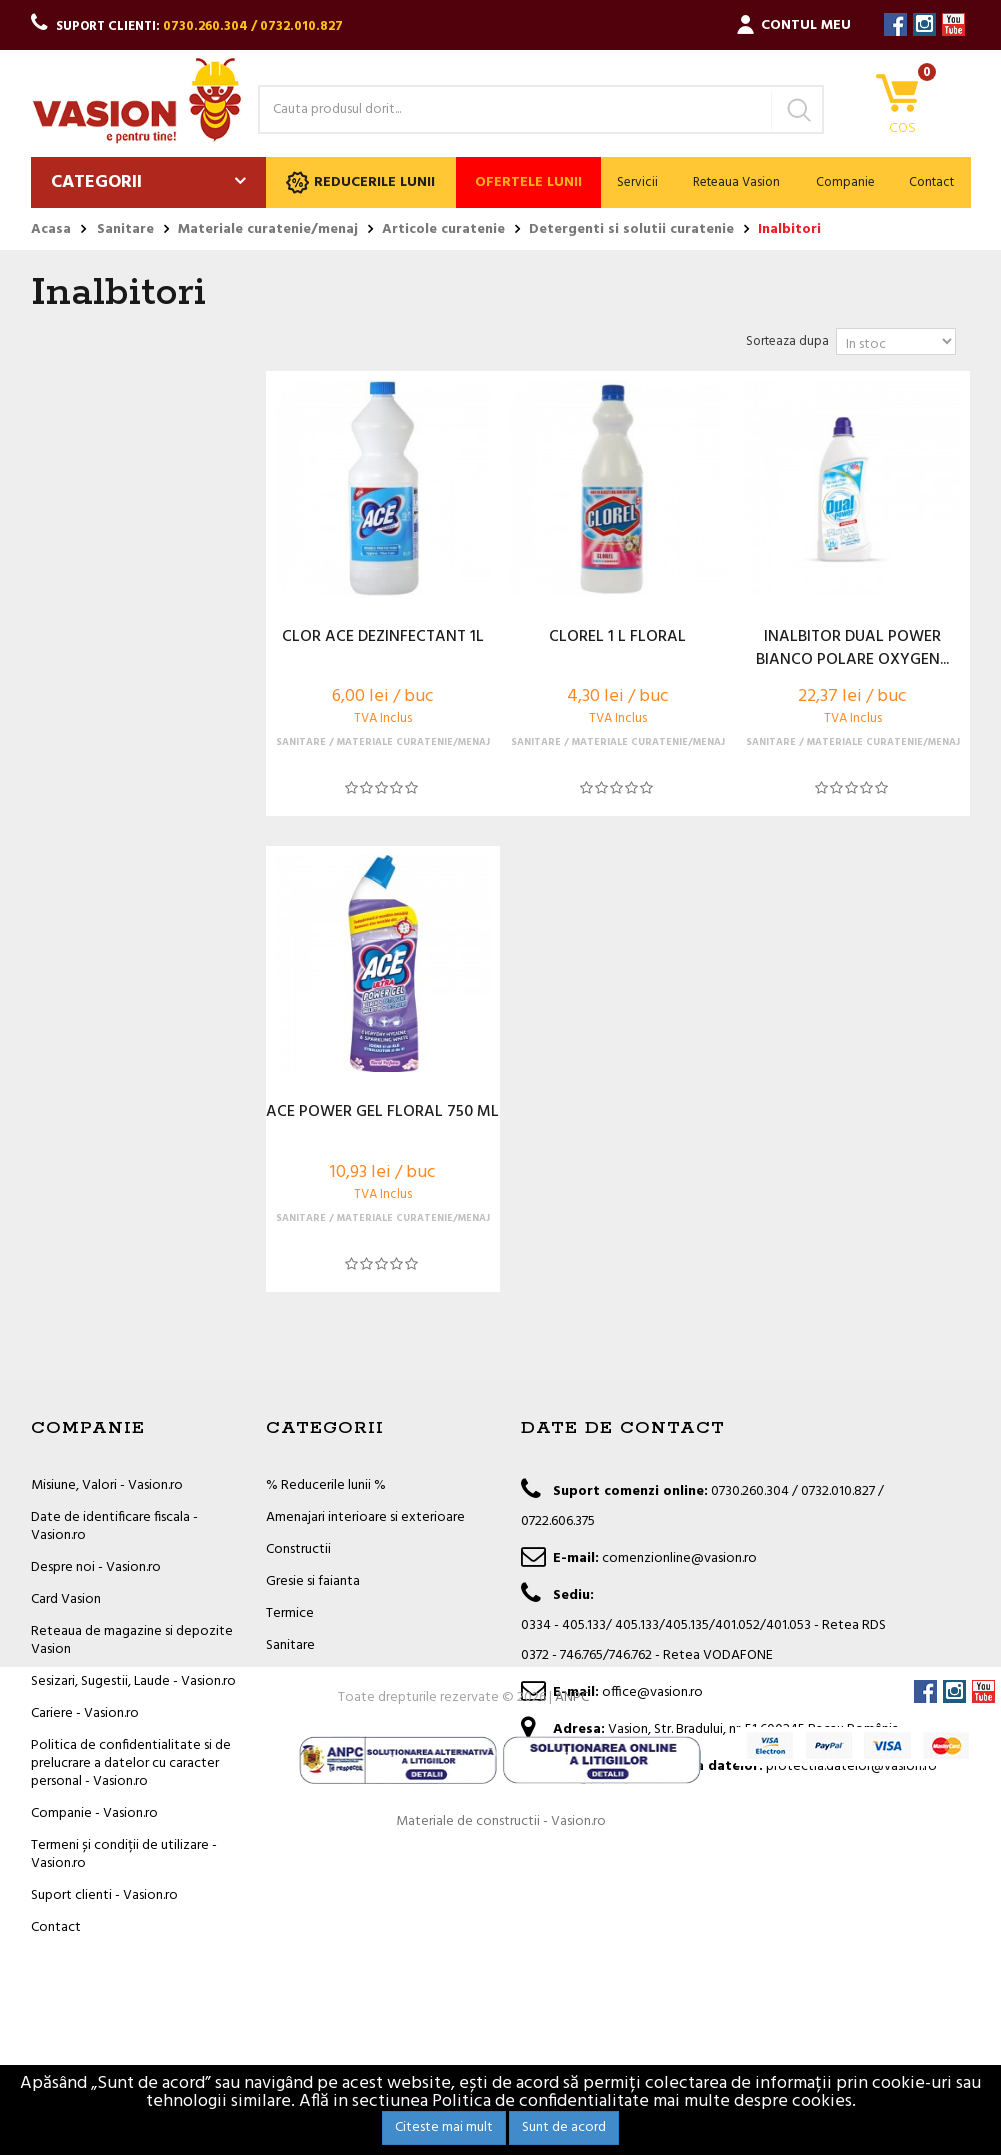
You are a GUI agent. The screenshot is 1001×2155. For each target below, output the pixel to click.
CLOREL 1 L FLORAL (617, 638)
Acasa (51, 230)
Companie (845, 182)
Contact (931, 182)
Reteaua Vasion (736, 182)
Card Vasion (66, 1599)
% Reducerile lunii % (326, 1485)
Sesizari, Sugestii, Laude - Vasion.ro (133, 1681)
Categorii (96, 182)
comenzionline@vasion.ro (679, 1558)
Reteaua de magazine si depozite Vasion (132, 1640)
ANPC (572, 1999)
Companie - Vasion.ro (94, 1813)
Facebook (895, 24)
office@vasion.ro (652, 1692)
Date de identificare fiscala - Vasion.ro (114, 1526)
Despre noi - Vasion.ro (96, 1567)
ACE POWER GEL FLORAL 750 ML (382, 1113)
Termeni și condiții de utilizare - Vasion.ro (124, 1854)
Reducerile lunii (360, 182)
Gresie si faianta (313, 1581)
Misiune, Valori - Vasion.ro (107, 1485)
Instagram (924, 24)
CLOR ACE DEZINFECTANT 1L (383, 638)
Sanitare (290, 1645)
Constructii (298, 1549)
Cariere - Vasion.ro (85, 1713)
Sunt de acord (564, 2127)
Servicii (637, 182)
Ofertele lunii (528, 182)
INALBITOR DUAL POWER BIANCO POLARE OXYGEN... (852, 649)
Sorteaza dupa (787, 341)
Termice (290, 1613)
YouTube (953, 24)
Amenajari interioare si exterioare (365, 1517)
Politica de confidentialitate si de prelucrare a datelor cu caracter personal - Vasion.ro (131, 1763)
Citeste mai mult (444, 2127)
